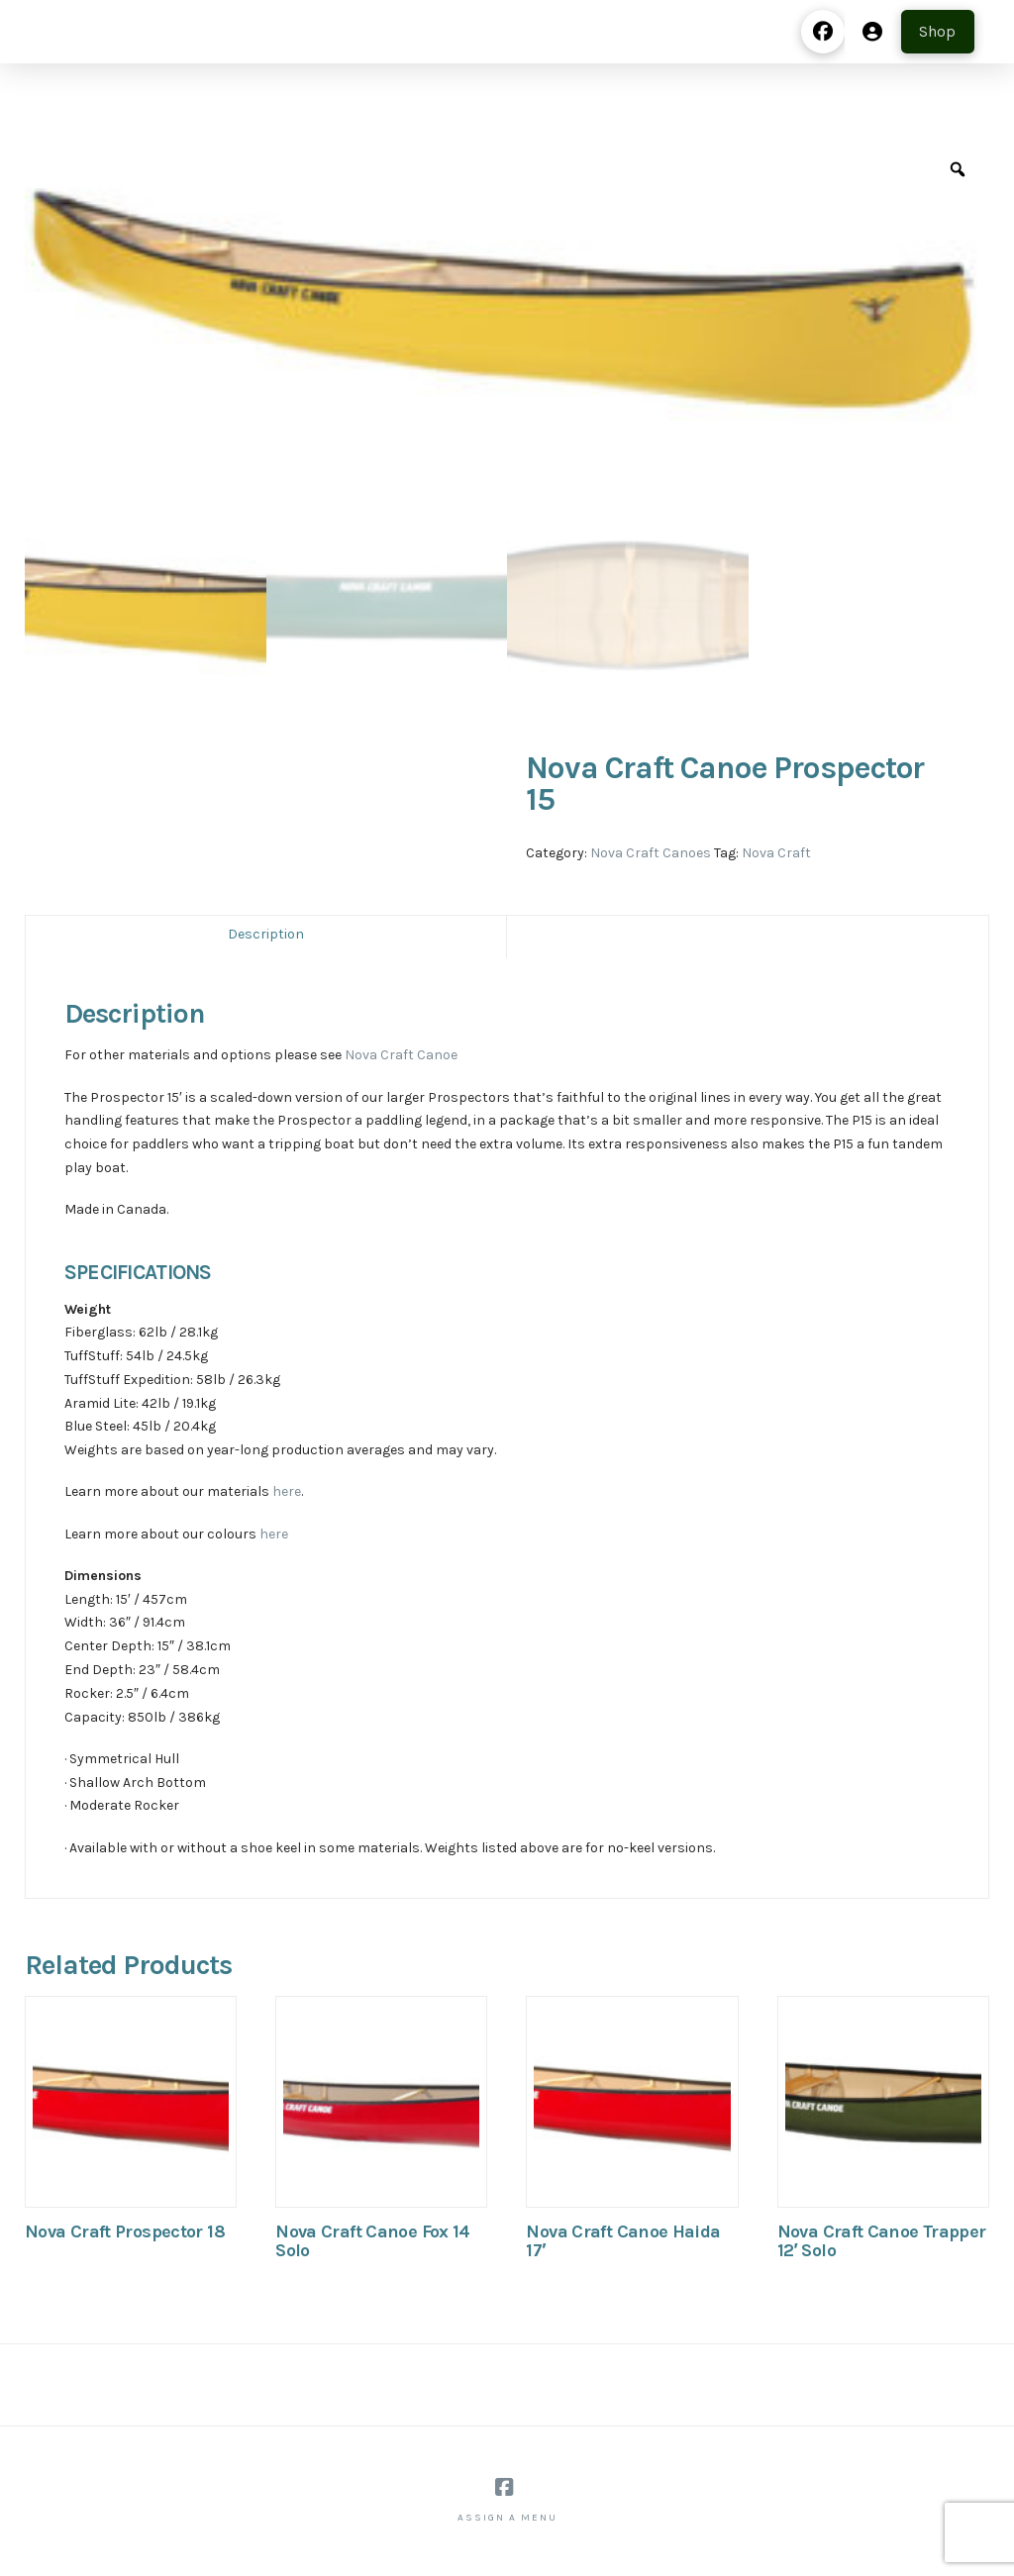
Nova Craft (776, 852)
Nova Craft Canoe (401, 1054)
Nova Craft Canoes (650, 852)
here (286, 1491)
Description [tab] (266, 934)
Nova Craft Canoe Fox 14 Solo (372, 2241)
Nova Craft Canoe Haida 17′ (623, 2241)
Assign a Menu (507, 2518)
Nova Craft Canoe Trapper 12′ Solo (881, 2241)
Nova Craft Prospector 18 (125, 2231)
